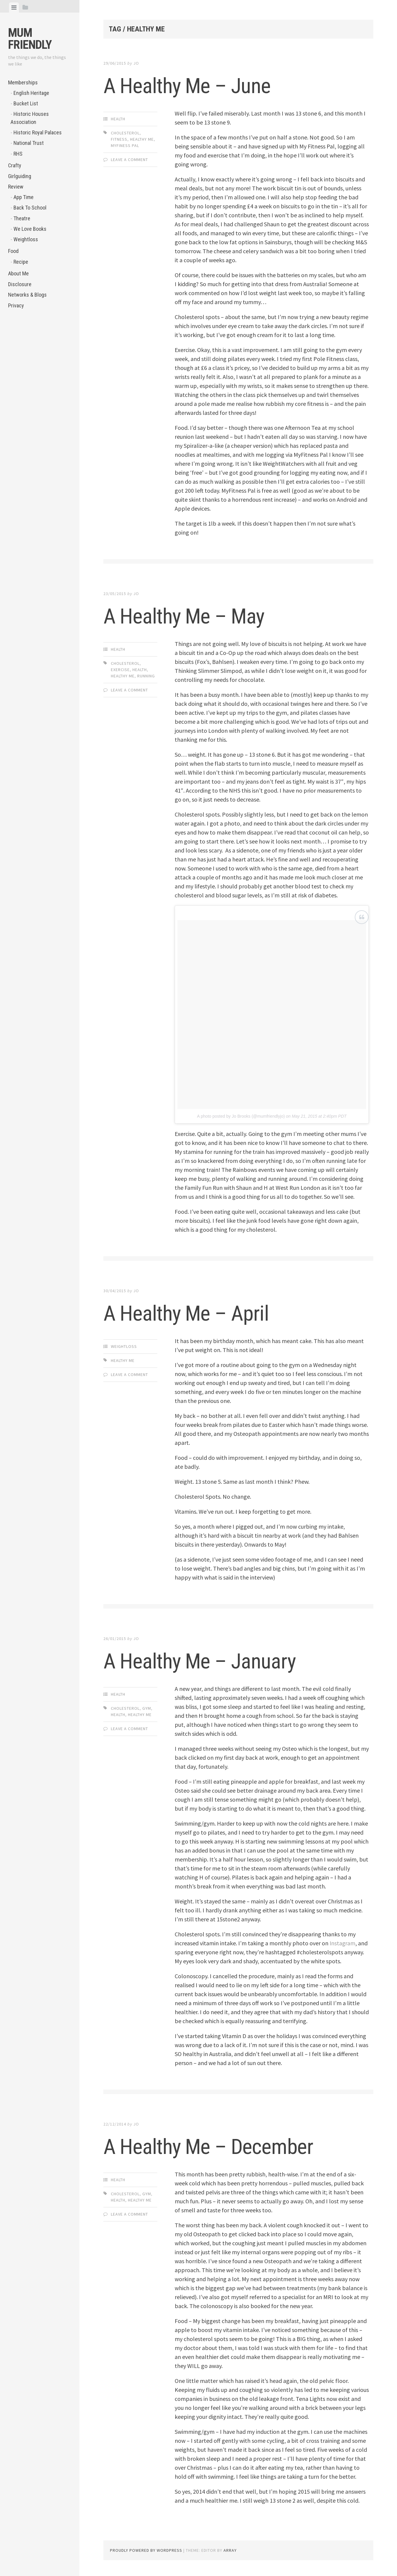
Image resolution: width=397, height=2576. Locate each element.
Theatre (21, 218)
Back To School (29, 207)
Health (118, 119)
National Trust (28, 143)
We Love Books (29, 229)
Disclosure (19, 284)
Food (13, 251)
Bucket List (25, 103)
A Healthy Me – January (212, 1660)
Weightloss (25, 239)
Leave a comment (129, 159)
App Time (23, 197)
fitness (119, 139)
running (146, 676)
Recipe (20, 262)
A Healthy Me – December (222, 2146)
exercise (120, 669)
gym (146, 1708)
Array (230, 2550)
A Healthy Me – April (197, 1312)
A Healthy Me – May (194, 615)
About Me (18, 273)
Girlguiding (19, 176)
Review (15, 186)
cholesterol (125, 133)
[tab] (14, 7)
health (139, 669)
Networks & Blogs (27, 295)
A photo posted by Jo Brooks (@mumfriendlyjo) (241, 1116)
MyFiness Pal (125, 145)
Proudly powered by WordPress (146, 2550)
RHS (17, 154)
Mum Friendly (30, 39)
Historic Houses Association (29, 118)
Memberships (23, 82)
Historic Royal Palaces (37, 132)
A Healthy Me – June (198, 85)
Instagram (343, 1943)
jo (136, 63)
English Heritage (31, 93)
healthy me (142, 139)
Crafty (14, 165)
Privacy (16, 305)
